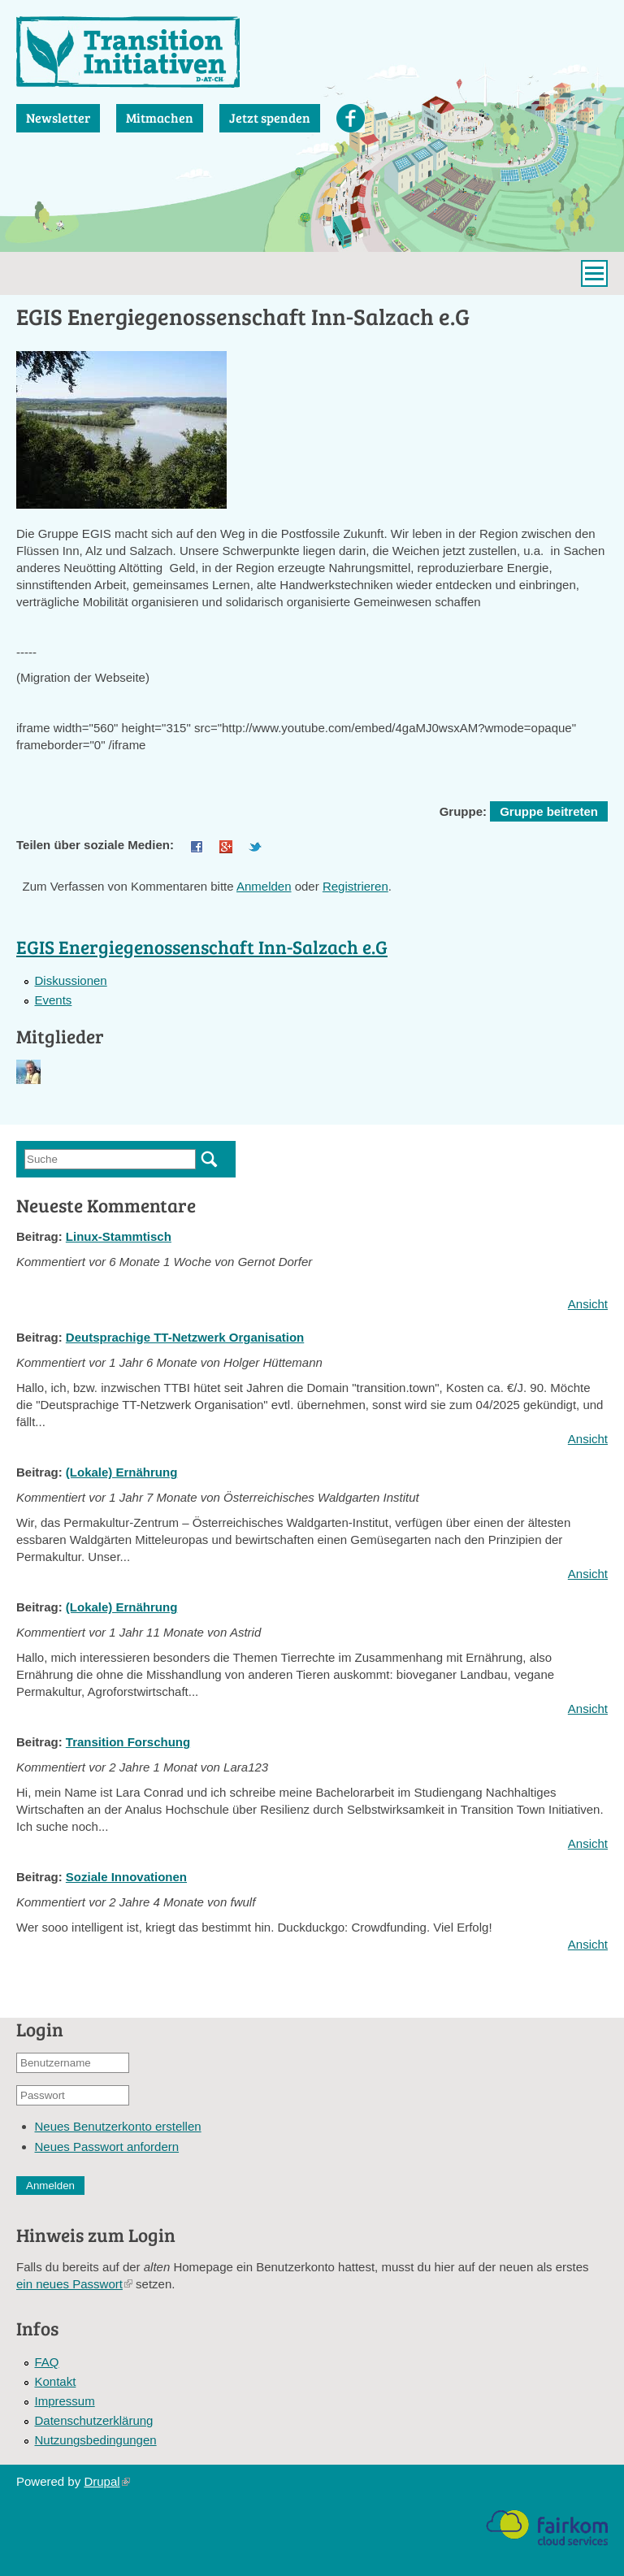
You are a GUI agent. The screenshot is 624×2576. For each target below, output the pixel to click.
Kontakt (55, 2381)
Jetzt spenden (269, 117)
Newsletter (58, 117)
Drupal (106, 2481)
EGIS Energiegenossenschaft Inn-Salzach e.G (202, 946)
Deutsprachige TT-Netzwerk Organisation (185, 1337)
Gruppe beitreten (549, 811)
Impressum (65, 2401)
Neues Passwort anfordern (107, 2146)
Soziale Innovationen (126, 1877)
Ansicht (588, 1304)
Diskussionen (71, 980)
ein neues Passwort (74, 2284)
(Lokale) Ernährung (122, 1472)
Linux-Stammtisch (118, 1236)
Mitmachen (159, 117)
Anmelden (264, 886)
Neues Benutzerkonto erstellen (118, 2126)
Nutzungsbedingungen (96, 2440)
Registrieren (355, 886)
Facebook (350, 118)
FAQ (47, 2362)
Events (53, 1000)
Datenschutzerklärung (94, 2420)
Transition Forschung (128, 1742)
